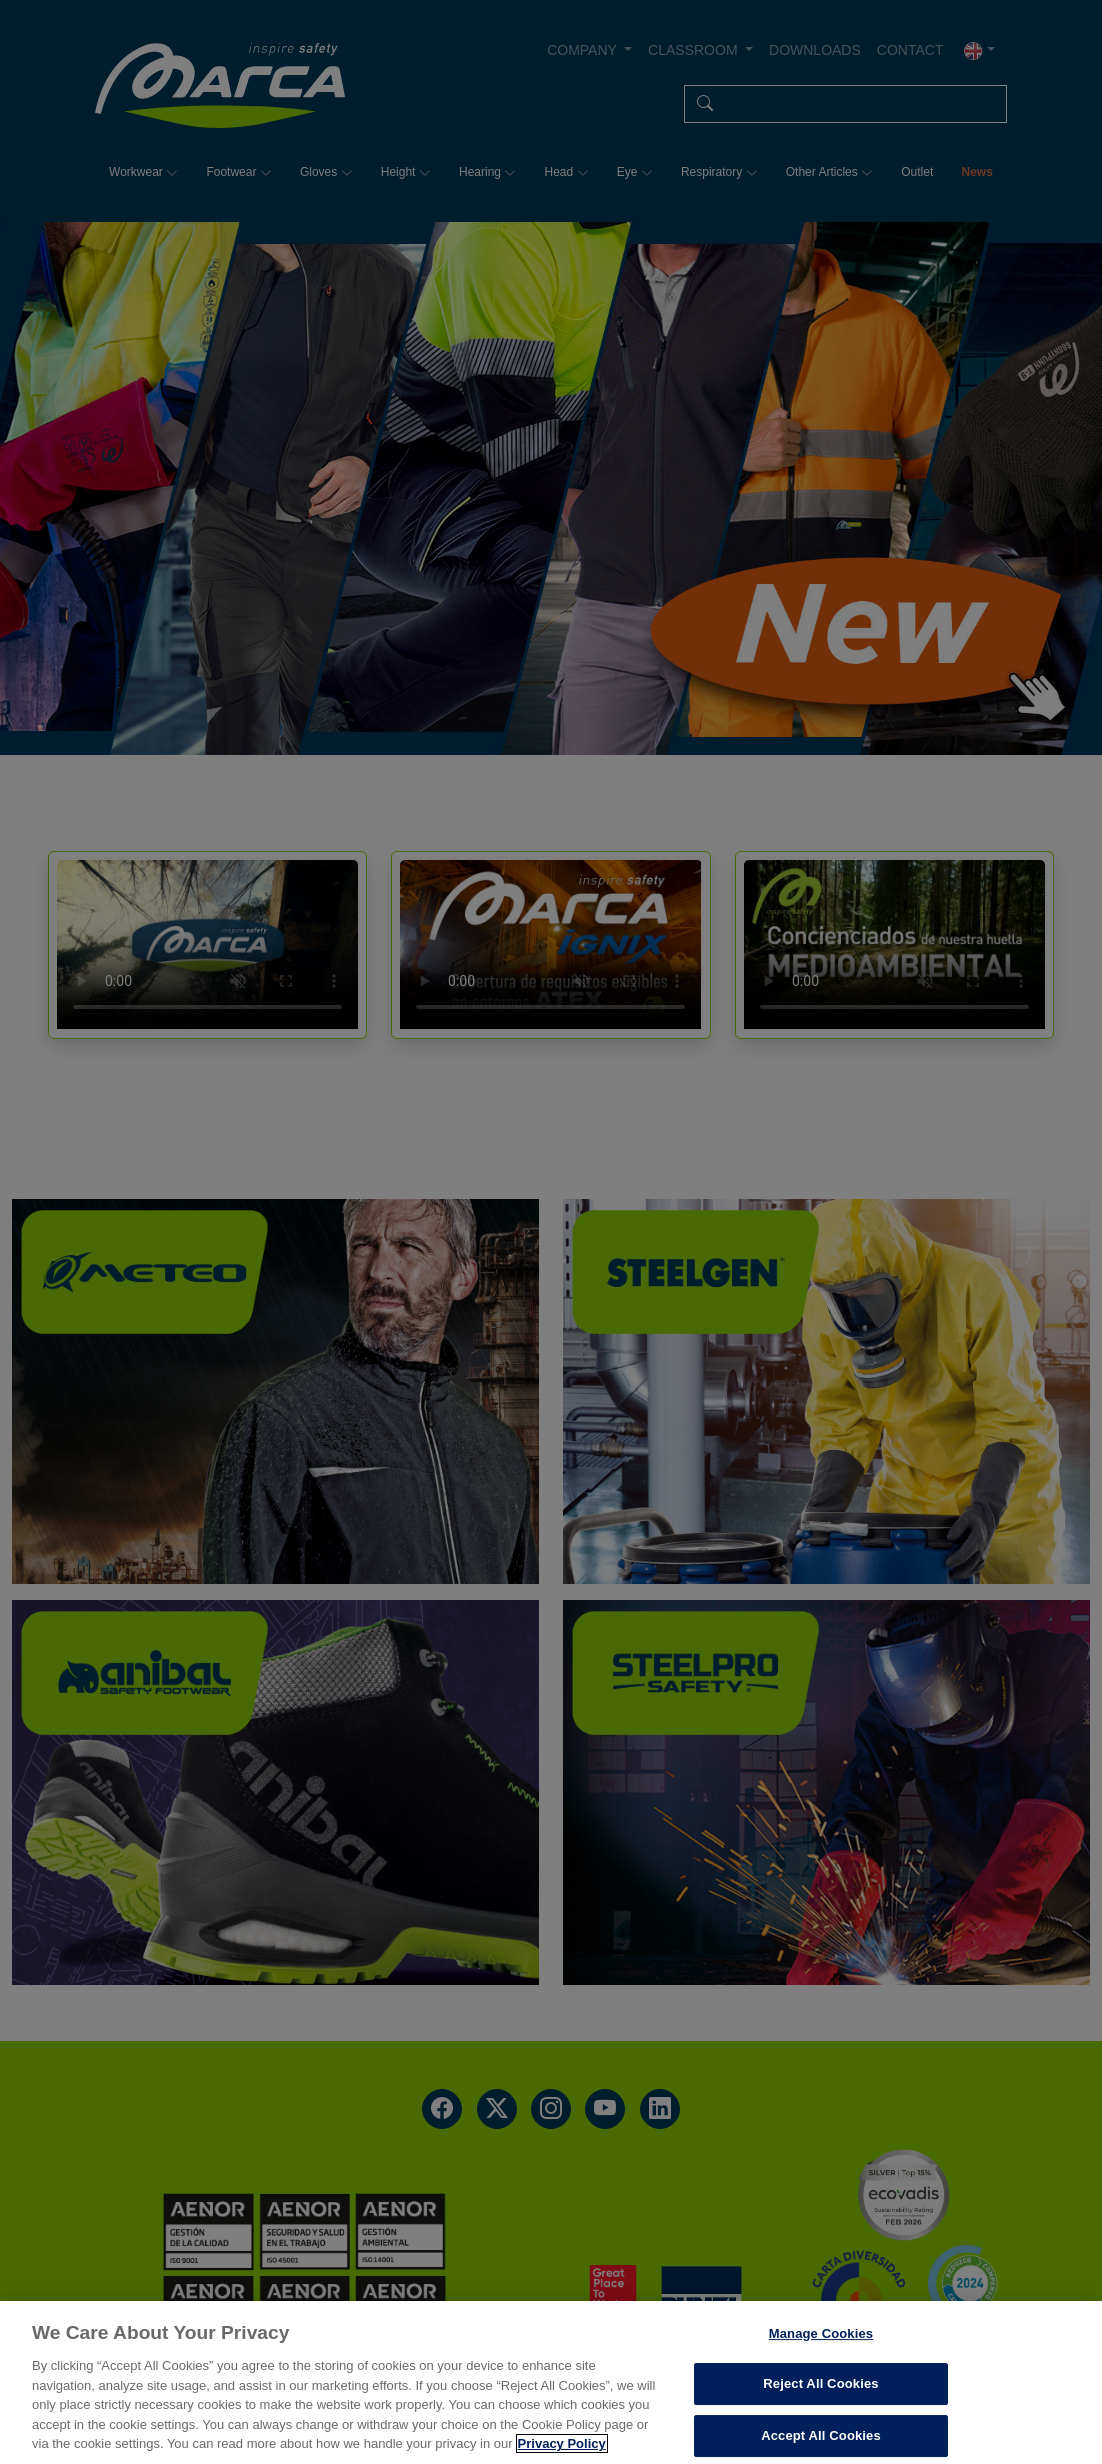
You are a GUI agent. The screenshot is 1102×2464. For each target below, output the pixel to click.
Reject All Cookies (820, 2383)
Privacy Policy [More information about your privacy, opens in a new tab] (562, 2443)
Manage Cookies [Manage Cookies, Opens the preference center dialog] (821, 2333)
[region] (551, 2382)
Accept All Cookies (821, 2435)
